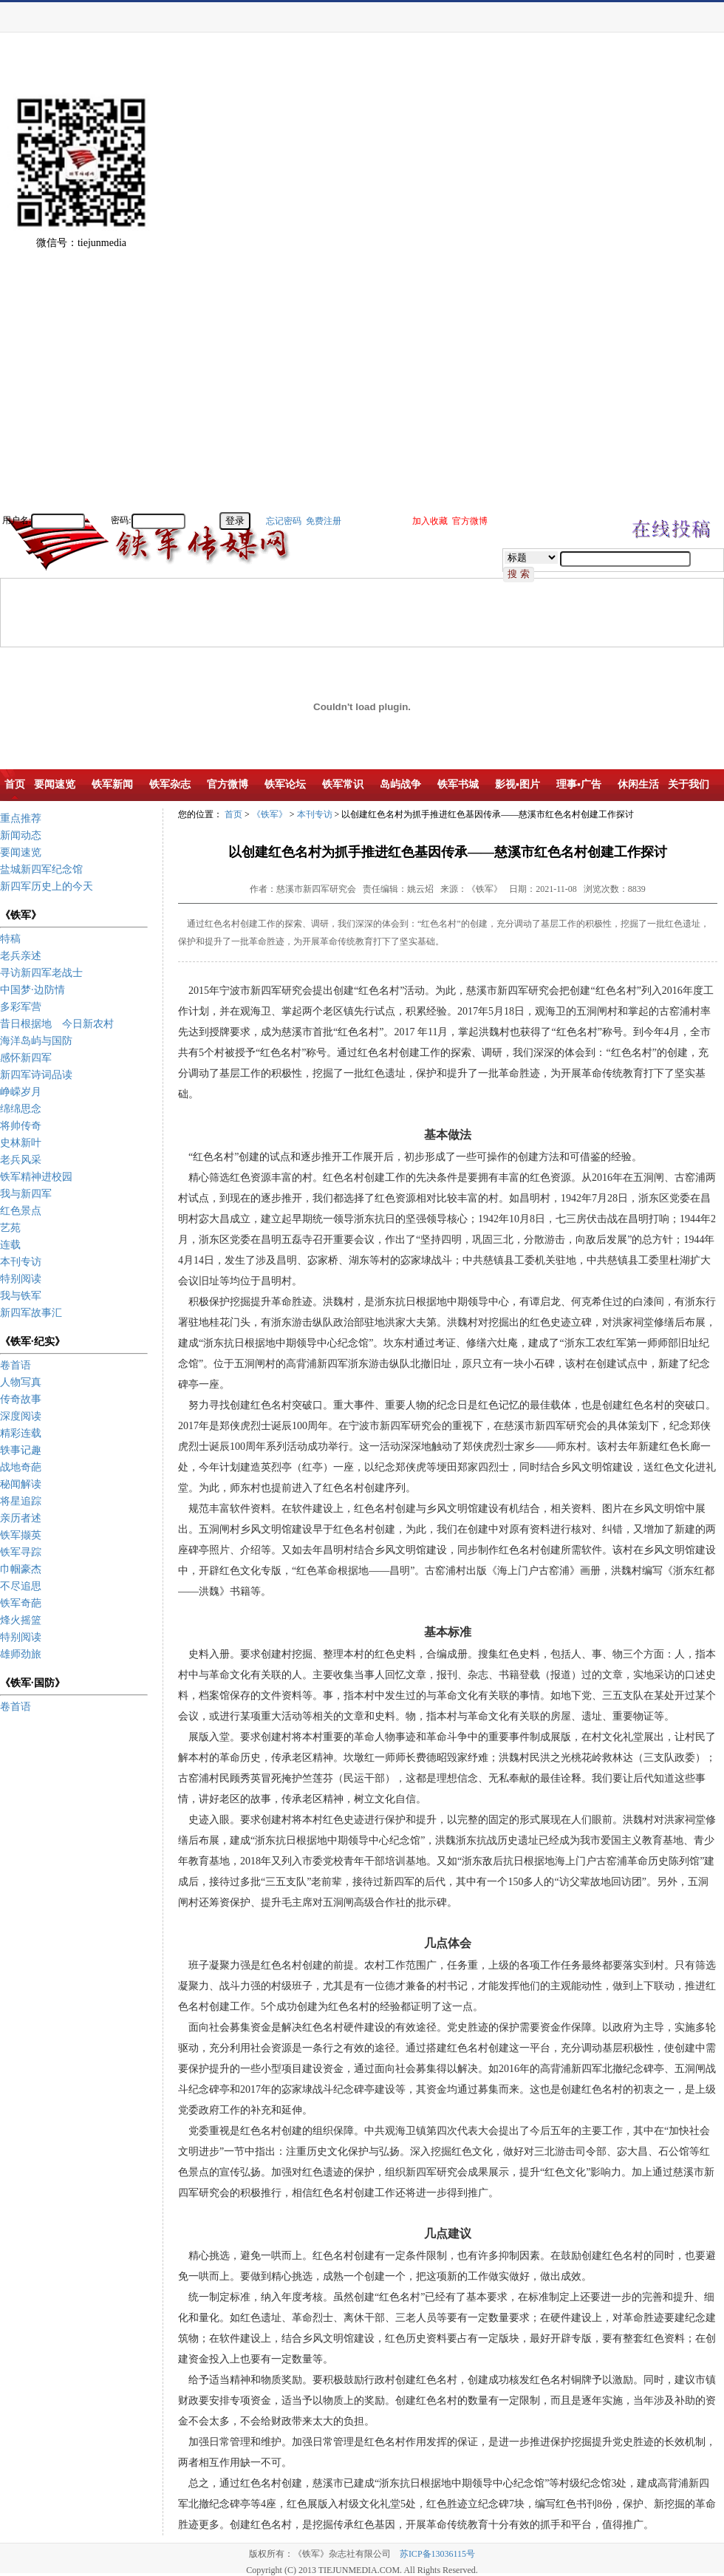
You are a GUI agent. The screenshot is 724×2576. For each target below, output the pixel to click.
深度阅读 (20, 1416)
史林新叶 (20, 1142)
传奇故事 (20, 1399)
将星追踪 (20, 1501)
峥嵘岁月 (20, 1091)
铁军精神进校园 (36, 1176)
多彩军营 (20, 1006)
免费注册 (323, 521)
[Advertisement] (672, 288)
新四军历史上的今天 (46, 886)
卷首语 (15, 1365)
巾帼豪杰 (20, 1569)
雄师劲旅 (20, 1654)
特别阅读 (20, 1278)
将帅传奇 (20, 1125)
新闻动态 (20, 835)
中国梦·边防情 (32, 989)
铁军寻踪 (20, 1552)
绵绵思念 (20, 1108)
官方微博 (470, 521)
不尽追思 (20, 1586)
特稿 (10, 938)
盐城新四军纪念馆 (41, 869)
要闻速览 (20, 852)
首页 (233, 814)
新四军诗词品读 (36, 1074)
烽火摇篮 (20, 1620)
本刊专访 (20, 1261)
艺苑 (10, 1227)
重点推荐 (20, 818)
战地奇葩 (20, 1467)
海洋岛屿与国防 (36, 1040)
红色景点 (20, 1210)
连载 (10, 1244)
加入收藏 (430, 521)
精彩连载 (20, 1433)
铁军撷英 (20, 1535)
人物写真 (20, 1382)
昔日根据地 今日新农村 (57, 1023)
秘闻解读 (20, 1484)
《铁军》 (269, 814)
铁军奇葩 (20, 1603)
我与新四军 (26, 1193)
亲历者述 (20, 1518)
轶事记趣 (20, 1450)
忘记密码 (283, 521)
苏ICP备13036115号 (437, 2554)
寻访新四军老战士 (41, 972)
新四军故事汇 (31, 1312)
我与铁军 (20, 1295)
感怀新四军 (26, 1057)
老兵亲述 (20, 955)
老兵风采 (20, 1159)
